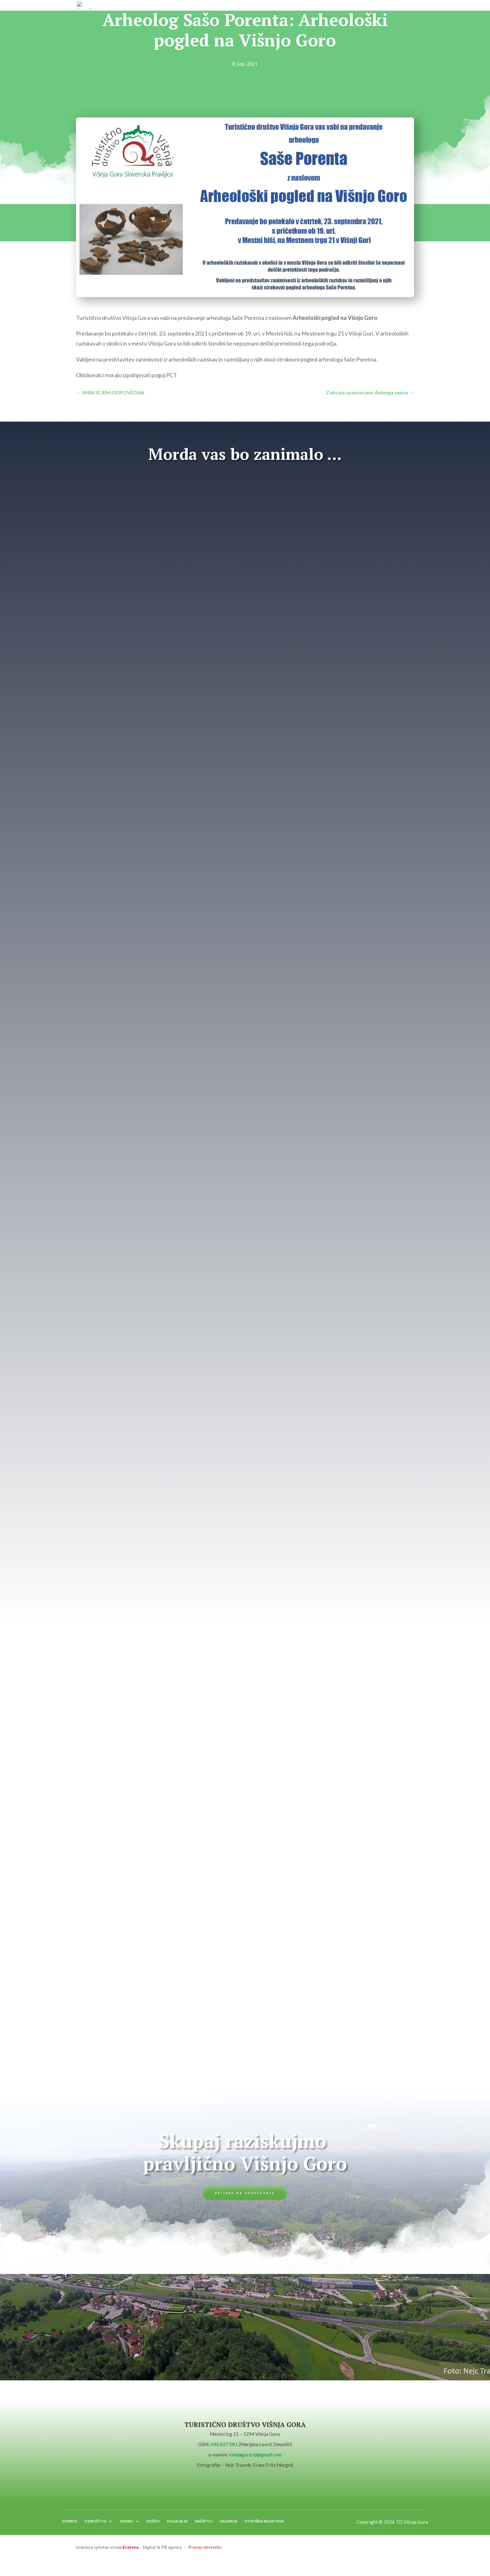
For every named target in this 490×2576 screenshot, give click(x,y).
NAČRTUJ (204, 2526)
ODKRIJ (126, 2526)
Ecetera (131, 2552)
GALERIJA (228, 2526)
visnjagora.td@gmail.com (255, 2457)
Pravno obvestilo (204, 2552)
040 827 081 (224, 2447)
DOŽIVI (153, 2526)
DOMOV (69, 2526)
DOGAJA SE (177, 2526)
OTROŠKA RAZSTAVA (264, 2526)
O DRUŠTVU (95, 2526)
